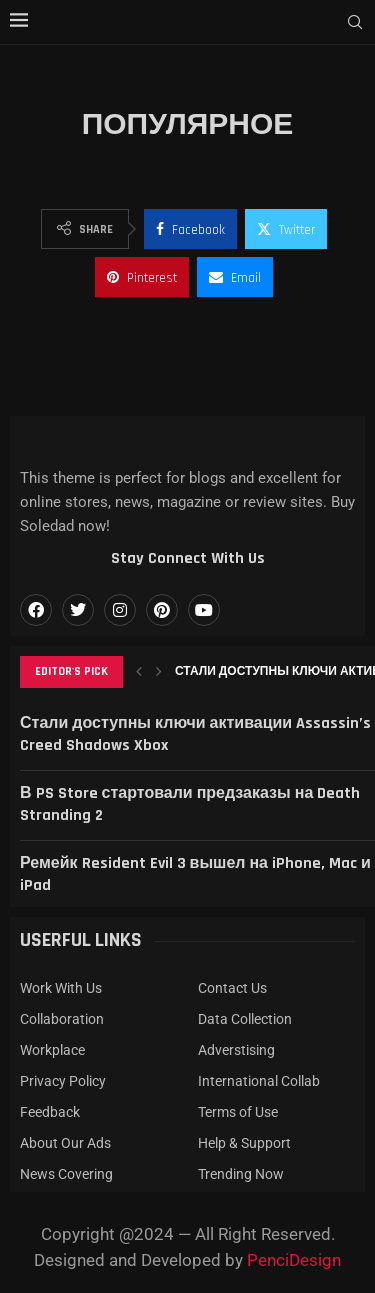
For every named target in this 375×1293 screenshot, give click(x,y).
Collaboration (62, 1019)
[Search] (355, 23)
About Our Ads (65, 1143)
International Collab (259, 1081)
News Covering (66, 1174)
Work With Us (61, 988)
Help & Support (244, 1143)
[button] (139, 672)
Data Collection (245, 1019)
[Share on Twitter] (286, 229)
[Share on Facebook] (190, 229)
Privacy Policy (63, 1081)
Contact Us (232, 988)
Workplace (52, 1050)
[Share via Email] (235, 277)
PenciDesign (294, 1260)
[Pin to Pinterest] (142, 277)
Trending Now (241, 1174)
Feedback (50, 1112)
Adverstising (236, 1050)
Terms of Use (238, 1112)
